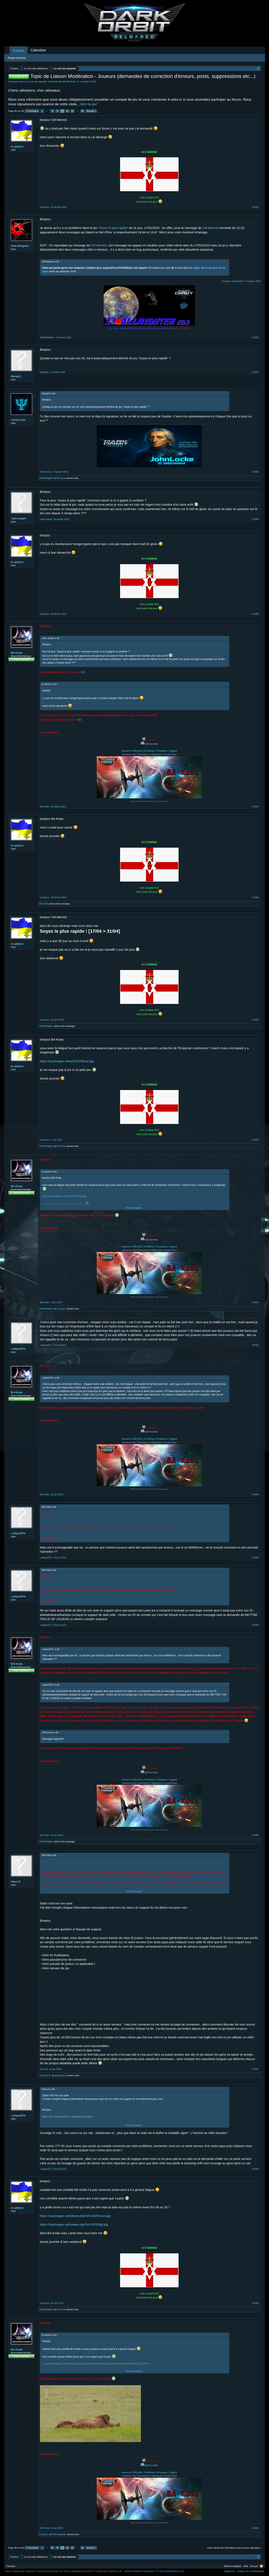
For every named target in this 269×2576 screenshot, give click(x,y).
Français (10, 2566)
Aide (246, 2566)
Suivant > (91, 111)
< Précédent (32, 111)
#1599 (255, 2303)
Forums (18, 50)
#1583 (255, 372)
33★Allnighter (20, 245)
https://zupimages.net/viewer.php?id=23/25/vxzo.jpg (75, 2216)
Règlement (229, 2571)
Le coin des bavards (36, 81)
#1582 (255, 337)
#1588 (255, 897)
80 (62, 111)
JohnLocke (18, 419)
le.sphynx (17, 146)
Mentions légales (232, 2566)
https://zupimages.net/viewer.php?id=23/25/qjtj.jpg (74, 2224)
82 (72, 111)
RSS (261, 2566)
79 (57, 111)
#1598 (255, 2169)
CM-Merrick (210, 228)
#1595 (255, 1625)
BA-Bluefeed (69, 81)
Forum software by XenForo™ (93, 2571)
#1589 (255, 1019)
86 (82, 111)
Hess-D (15, 1881)
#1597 (255, 2069)
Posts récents (17, 58)
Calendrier (38, 50)
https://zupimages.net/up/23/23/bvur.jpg (67, 1061)
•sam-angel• (18, 518)
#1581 (255, 207)
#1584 (255, 471)
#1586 (255, 614)
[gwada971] (60, 2075)
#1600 (255, 2528)
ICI (83, 672)
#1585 (255, 519)
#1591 (255, 1302)
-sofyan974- (18, 1348)
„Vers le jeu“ (88, 104)
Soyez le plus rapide (113, 228)
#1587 (255, 806)
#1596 (255, 1835)
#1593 (255, 1494)
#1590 (255, 1139)
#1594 (255, 1557)
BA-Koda (61, 478)
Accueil (254, 2566)
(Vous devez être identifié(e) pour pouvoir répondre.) (234, 2548)
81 (67, 111)
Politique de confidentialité (250, 2571)
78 (52, 111)
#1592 (255, 1345)
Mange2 (16, 376)
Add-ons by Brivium (155, 2571)
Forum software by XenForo (34, 2571)
